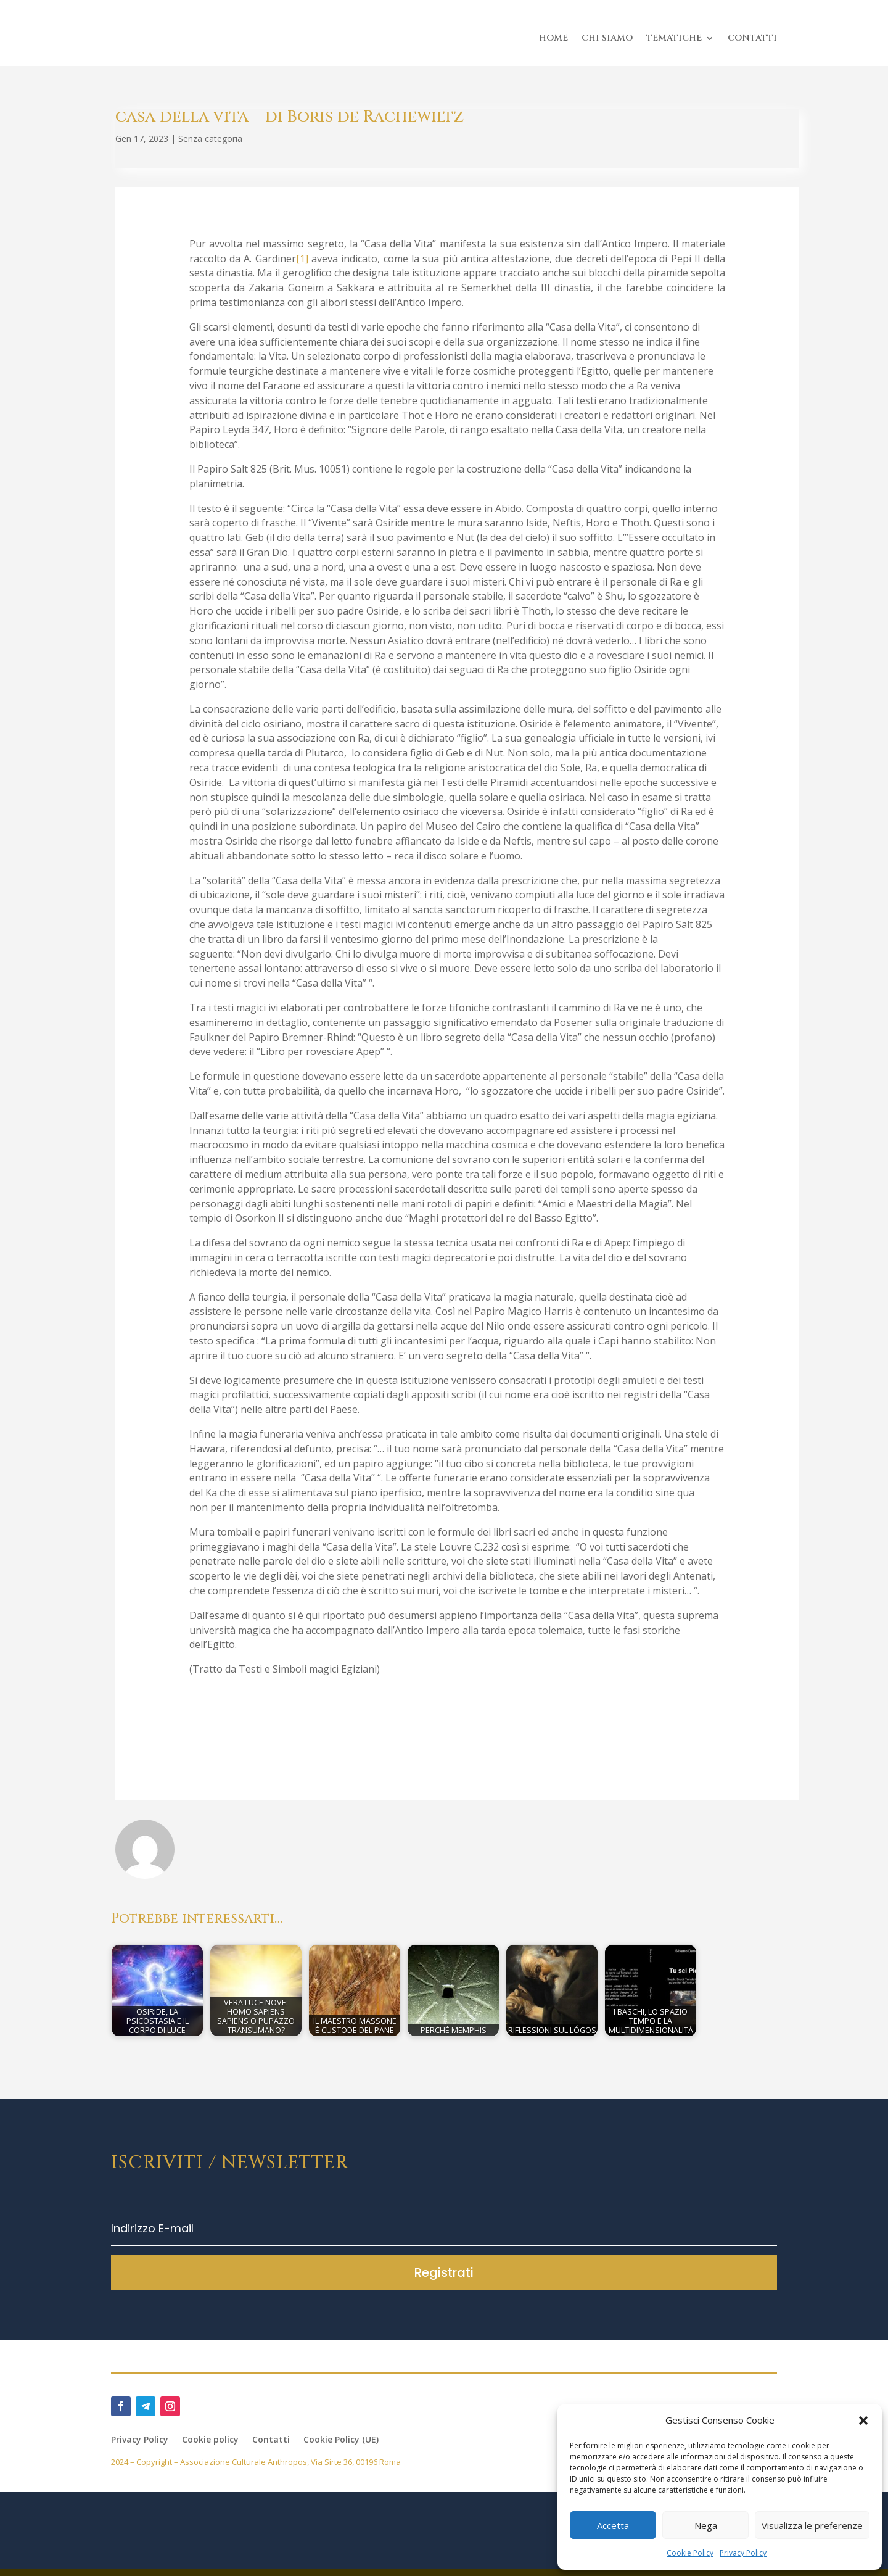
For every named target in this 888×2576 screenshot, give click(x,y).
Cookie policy (210, 2447)
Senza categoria (210, 145)
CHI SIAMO (607, 38)
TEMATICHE (674, 38)
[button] (863, 2420)
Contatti (271, 2447)
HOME (553, 38)
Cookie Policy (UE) (341, 2447)
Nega (705, 2525)
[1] (302, 265)
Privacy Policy (743, 2553)
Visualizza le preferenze (812, 2525)
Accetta (613, 2525)
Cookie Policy (690, 2553)
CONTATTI (752, 38)
